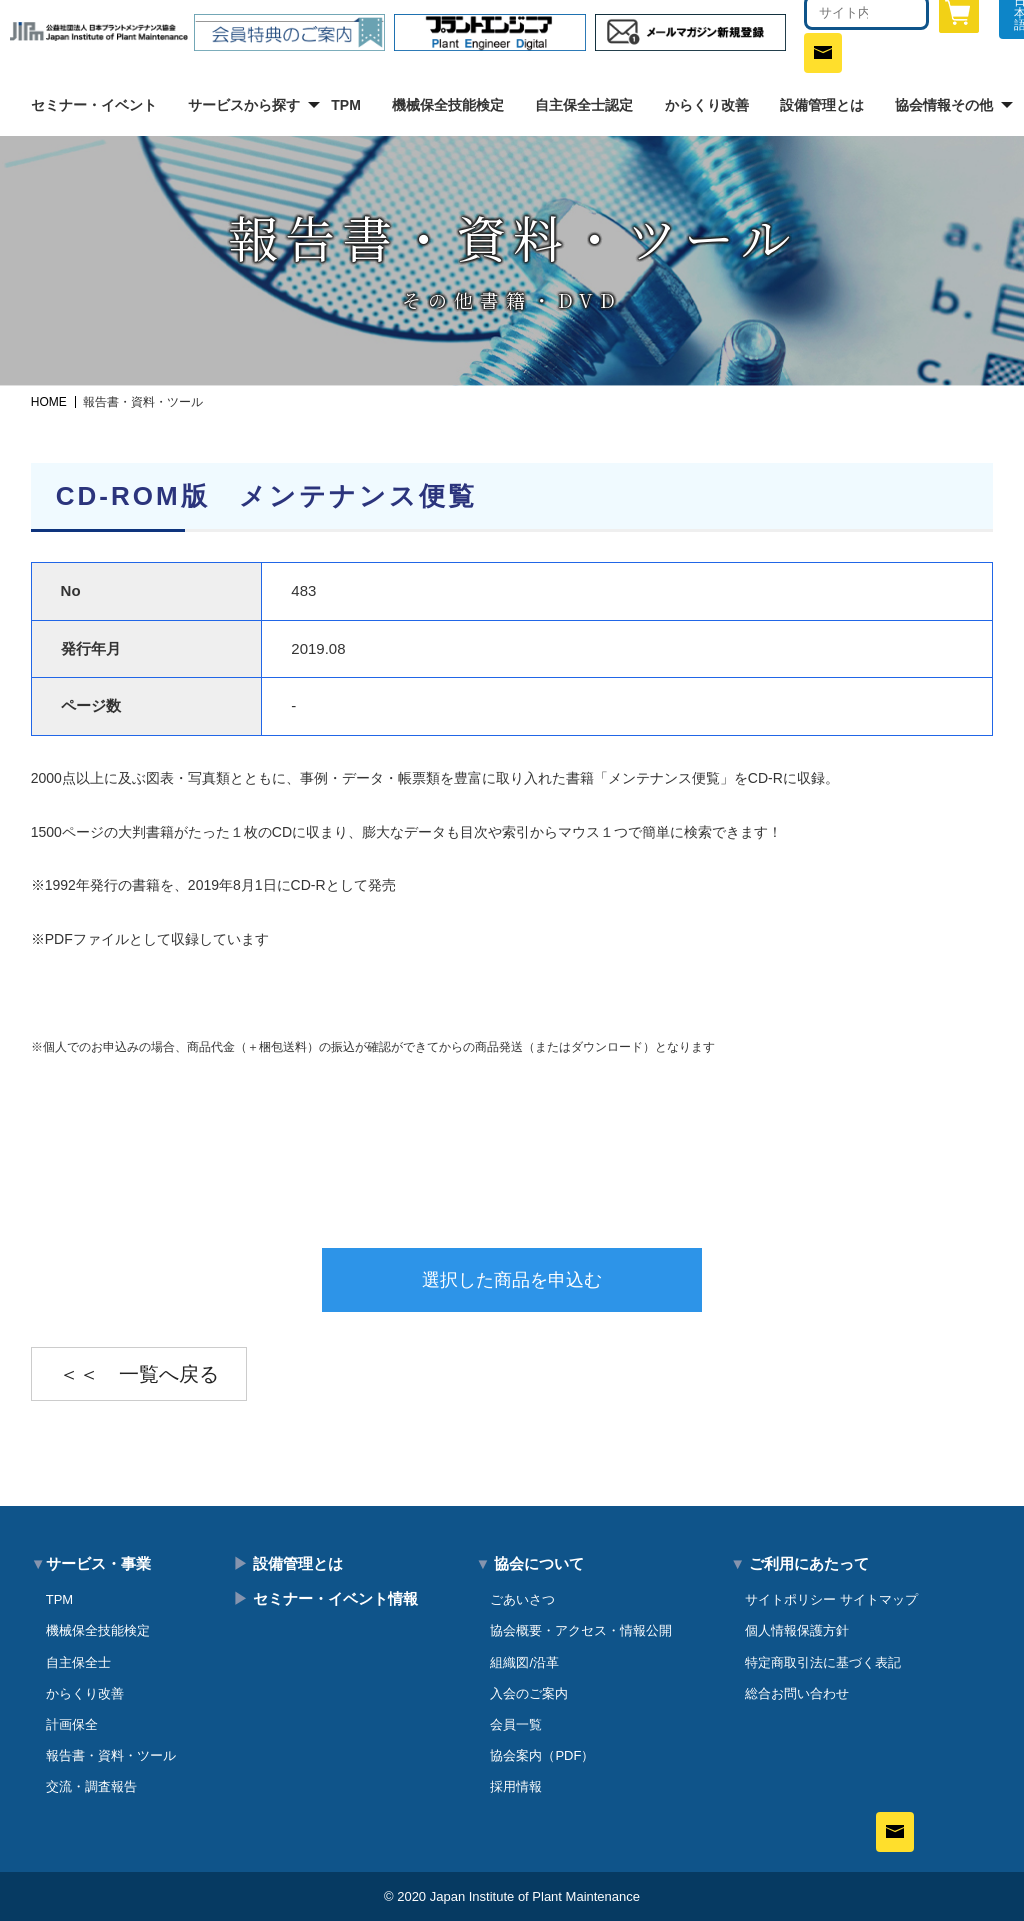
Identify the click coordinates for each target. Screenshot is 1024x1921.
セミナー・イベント (94, 105)
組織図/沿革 (524, 1662)
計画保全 (72, 1724)
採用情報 (516, 1786)
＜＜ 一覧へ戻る (139, 1374)
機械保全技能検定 (448, 105)
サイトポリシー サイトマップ (831, 1599)
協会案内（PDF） (542, 1755)
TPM (346, 105)
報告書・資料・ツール (111, 1755)
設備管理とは (822, 105)
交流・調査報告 (91, 1786)
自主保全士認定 (584, 105)
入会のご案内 (529, 1693)
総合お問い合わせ (797, 1693)
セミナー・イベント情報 (325, 1598)
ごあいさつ (522, 1599)
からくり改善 (707, 105)
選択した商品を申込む (512, 1280)
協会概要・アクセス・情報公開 (581, 1630)
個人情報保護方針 (797, 1630)
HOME (49, 402)
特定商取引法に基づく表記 (823, 1662)
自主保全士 (78, 1662)
